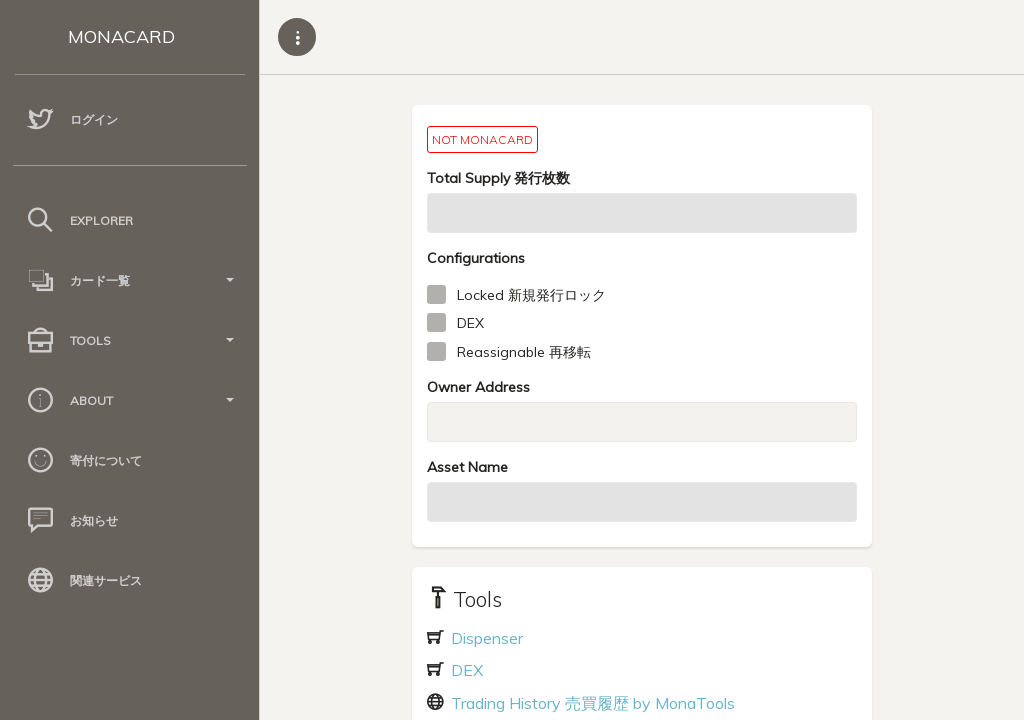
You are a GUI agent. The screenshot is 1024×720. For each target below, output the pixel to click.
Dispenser (485, 638)
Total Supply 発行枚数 (498, 178)
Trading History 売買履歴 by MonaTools (591, 703)
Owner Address (478, 387)
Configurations (476, 258)
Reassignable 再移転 (524, 352)
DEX (470, 323)
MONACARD (121, 36)
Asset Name (467, 467)
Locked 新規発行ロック (531, 295)
